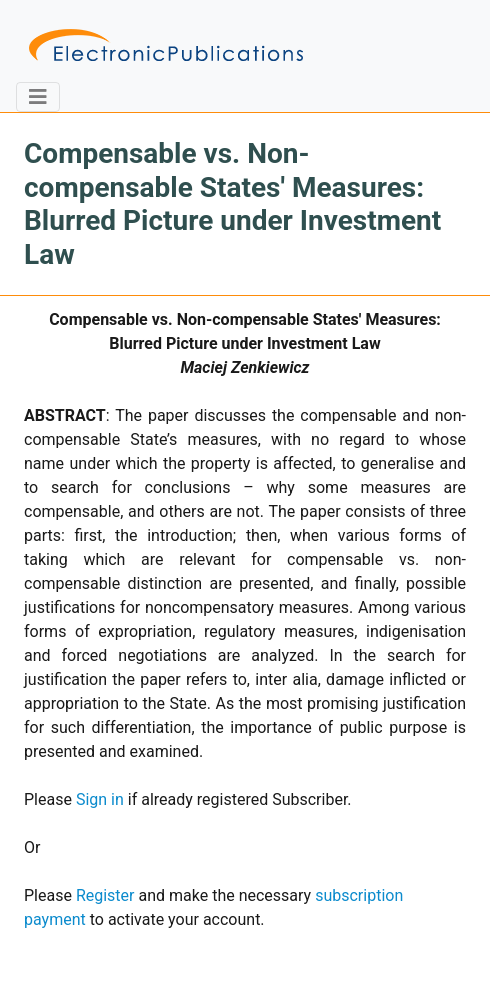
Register (105, 895)
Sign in (100, 799)
